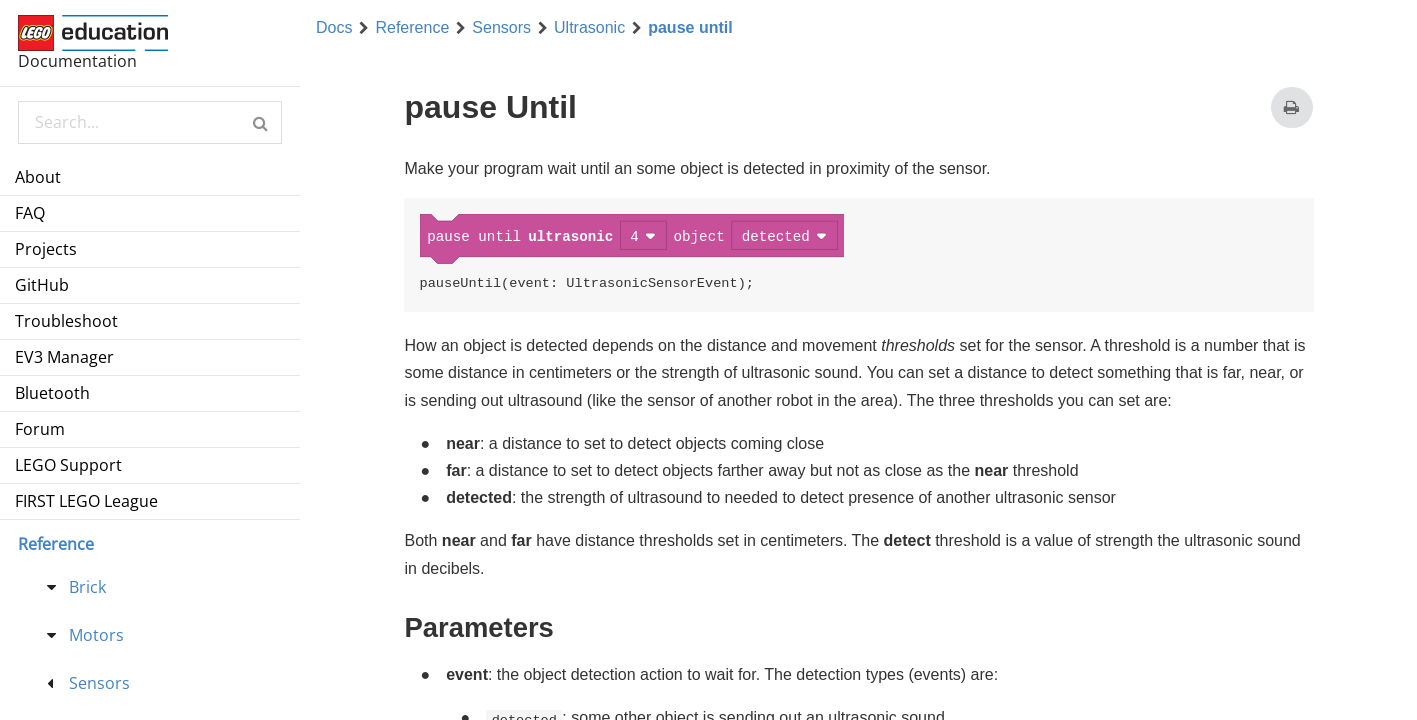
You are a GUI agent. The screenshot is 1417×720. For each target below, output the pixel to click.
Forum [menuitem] (40, 429)
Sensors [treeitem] (99, 683)
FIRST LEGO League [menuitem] (86, 501)
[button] (260, 122)
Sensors (501, 28)
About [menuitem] (38, 177)
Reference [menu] (56, 544)
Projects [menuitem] (46, 249)
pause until (690, 28)
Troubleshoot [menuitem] (66, 321)
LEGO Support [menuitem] (68, 465)
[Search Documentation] (149, 122)
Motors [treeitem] (96, 635)
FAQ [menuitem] (30, 213)
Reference (412, 28)
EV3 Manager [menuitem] (64, 357)
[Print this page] (1291, 107)
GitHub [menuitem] (42, 285)
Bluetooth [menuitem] (52, 393)
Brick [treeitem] (87, 587)
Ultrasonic (589, 28)
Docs (334, 28)
